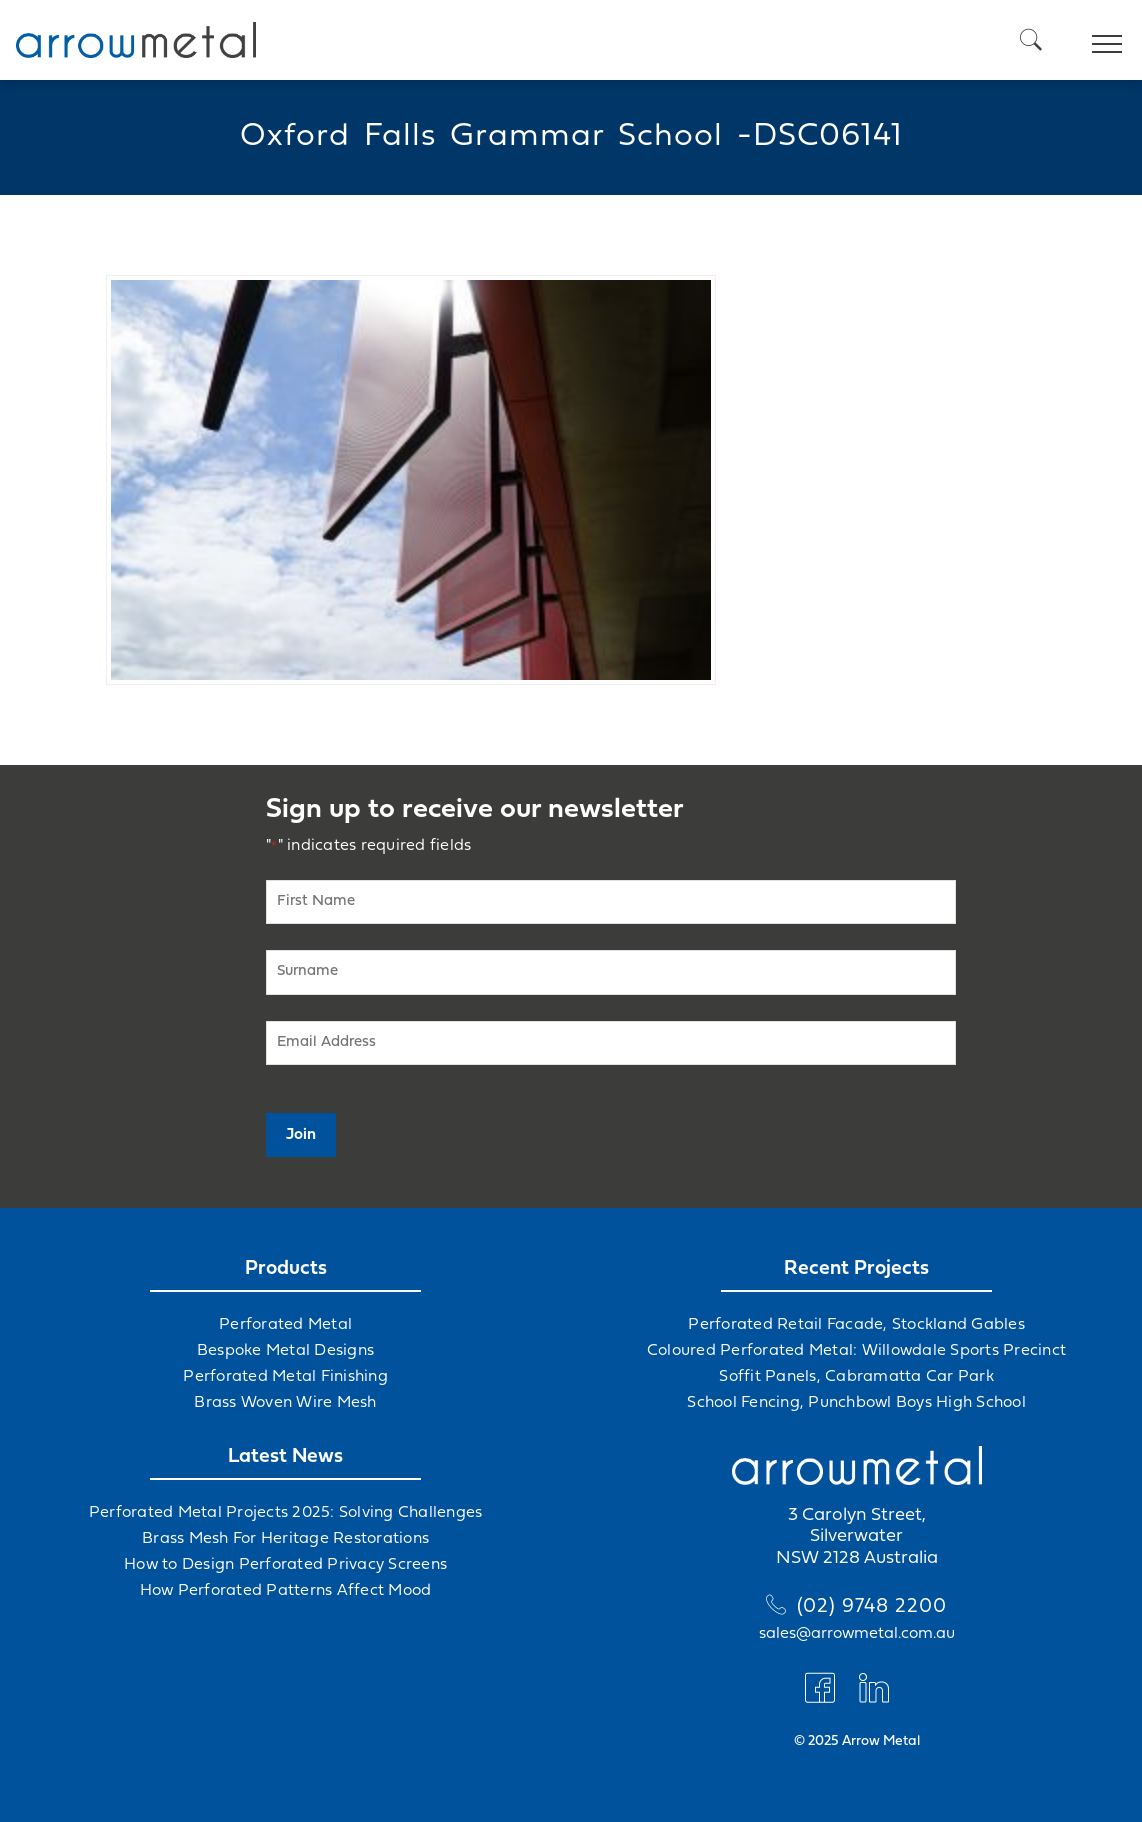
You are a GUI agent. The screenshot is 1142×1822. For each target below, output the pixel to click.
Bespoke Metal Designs (285, 1351)
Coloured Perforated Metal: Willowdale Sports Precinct (856, 1351)
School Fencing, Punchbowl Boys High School (856, 1403)
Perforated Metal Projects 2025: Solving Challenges (286, 1513)
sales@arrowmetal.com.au (857, 1634)
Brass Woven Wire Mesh (285, 1403)
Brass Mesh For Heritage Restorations (285, 1539)
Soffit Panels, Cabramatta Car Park (856, 1377)
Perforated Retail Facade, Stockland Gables (856, 1325)
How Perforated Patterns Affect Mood (286, 1591)
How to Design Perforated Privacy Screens (285, 1565)
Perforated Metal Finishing (285, 1377)
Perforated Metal (285, 1325)
